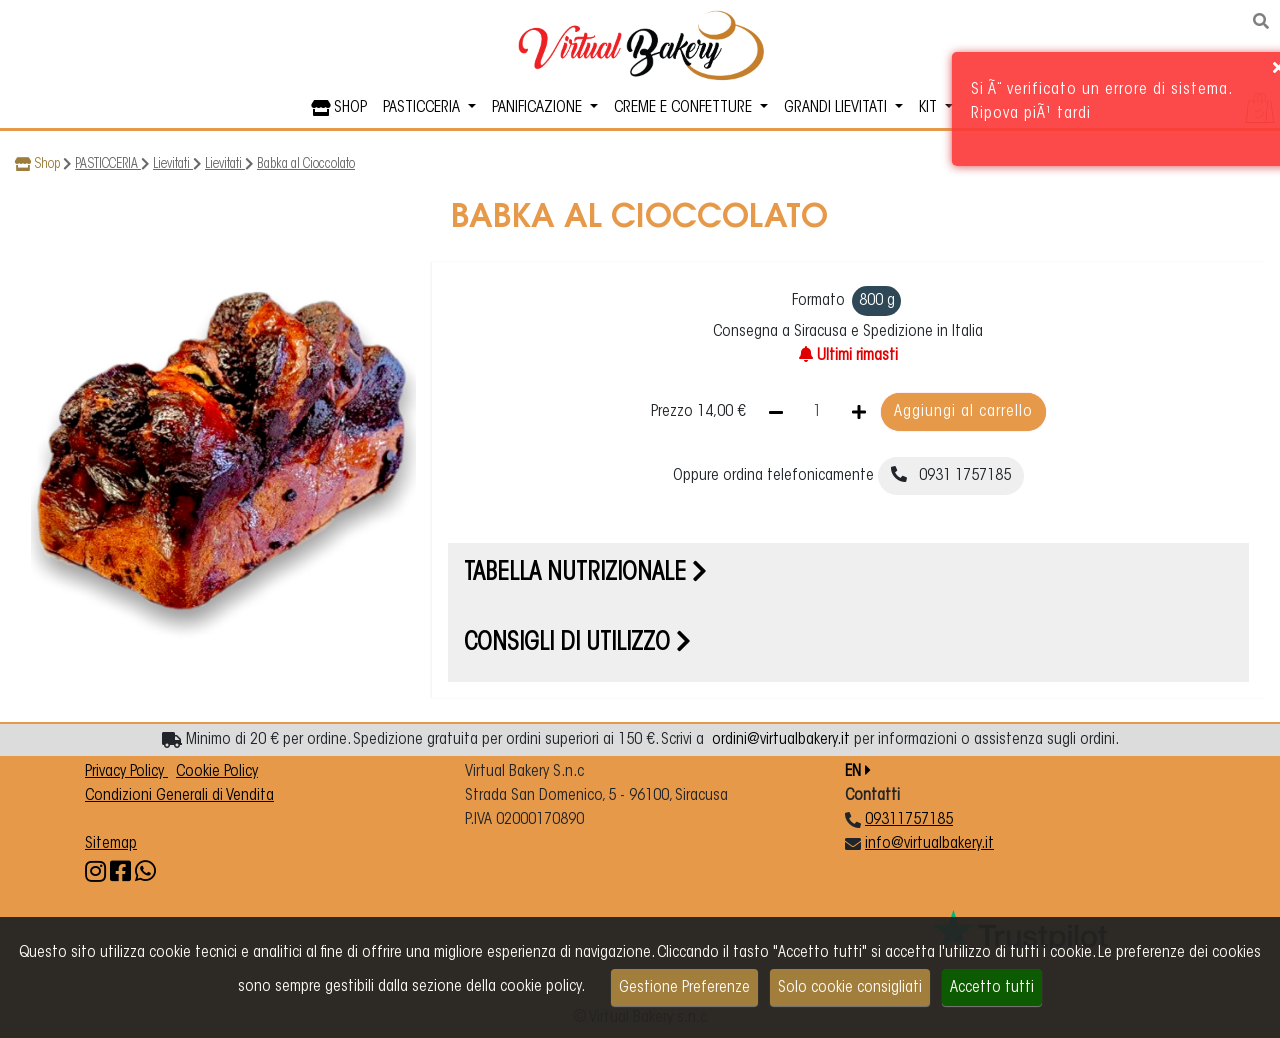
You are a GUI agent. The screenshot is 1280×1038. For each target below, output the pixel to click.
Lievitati (173, 165)
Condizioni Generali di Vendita (179, 796)
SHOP (339, 108)
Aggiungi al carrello (963, 412)
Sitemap (111, 844)
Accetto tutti (992, 988)
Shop (47, 165)
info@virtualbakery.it (929, 844)
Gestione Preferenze (684, 988)
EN (858, 772)
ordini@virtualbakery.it (781, 740)
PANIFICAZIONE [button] (539, 108)
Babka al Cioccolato (306, 165)
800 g (877, 301)
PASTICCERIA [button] (423, 108)
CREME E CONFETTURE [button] (685, 108)
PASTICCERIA (108, 165)
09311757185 (909, 820)
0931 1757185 (951, 475)
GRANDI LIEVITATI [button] (837, 108)
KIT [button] (930, 108)
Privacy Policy (126, 772)
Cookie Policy (217, 772)
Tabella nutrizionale (585, 574)
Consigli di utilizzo (577, 644)
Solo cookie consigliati (850, 988)
